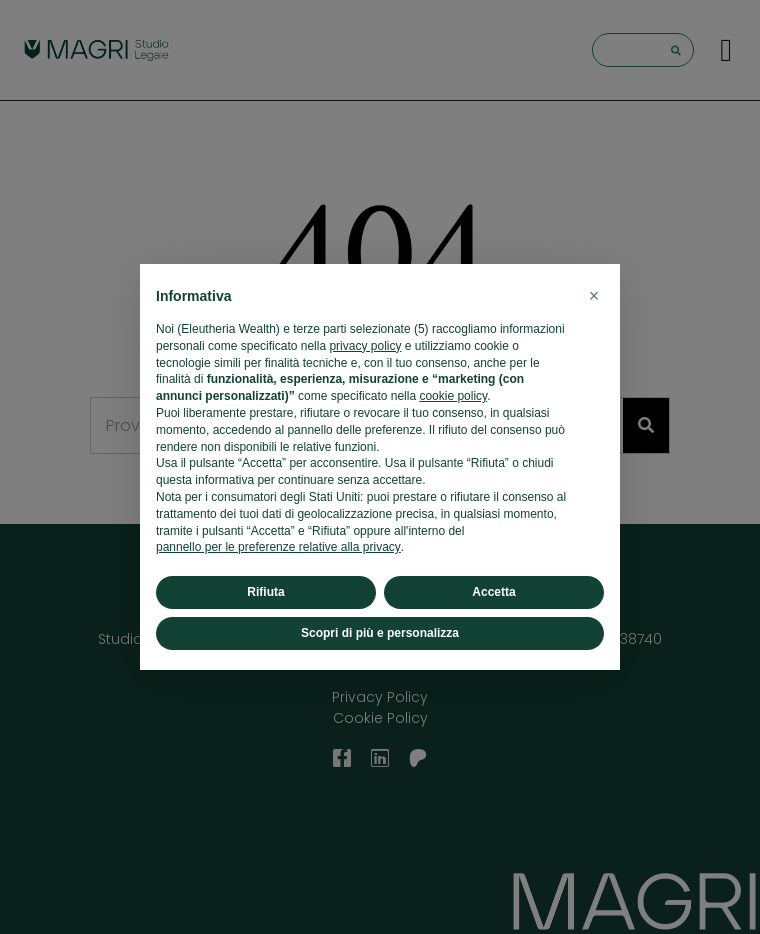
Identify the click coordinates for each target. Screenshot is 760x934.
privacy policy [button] (365, 346)
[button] (594, 296)
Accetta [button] (493, 592)
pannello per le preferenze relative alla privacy (278, 547)
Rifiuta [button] (265, 592)
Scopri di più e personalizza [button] (380, 633)
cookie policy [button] (453, 396)
